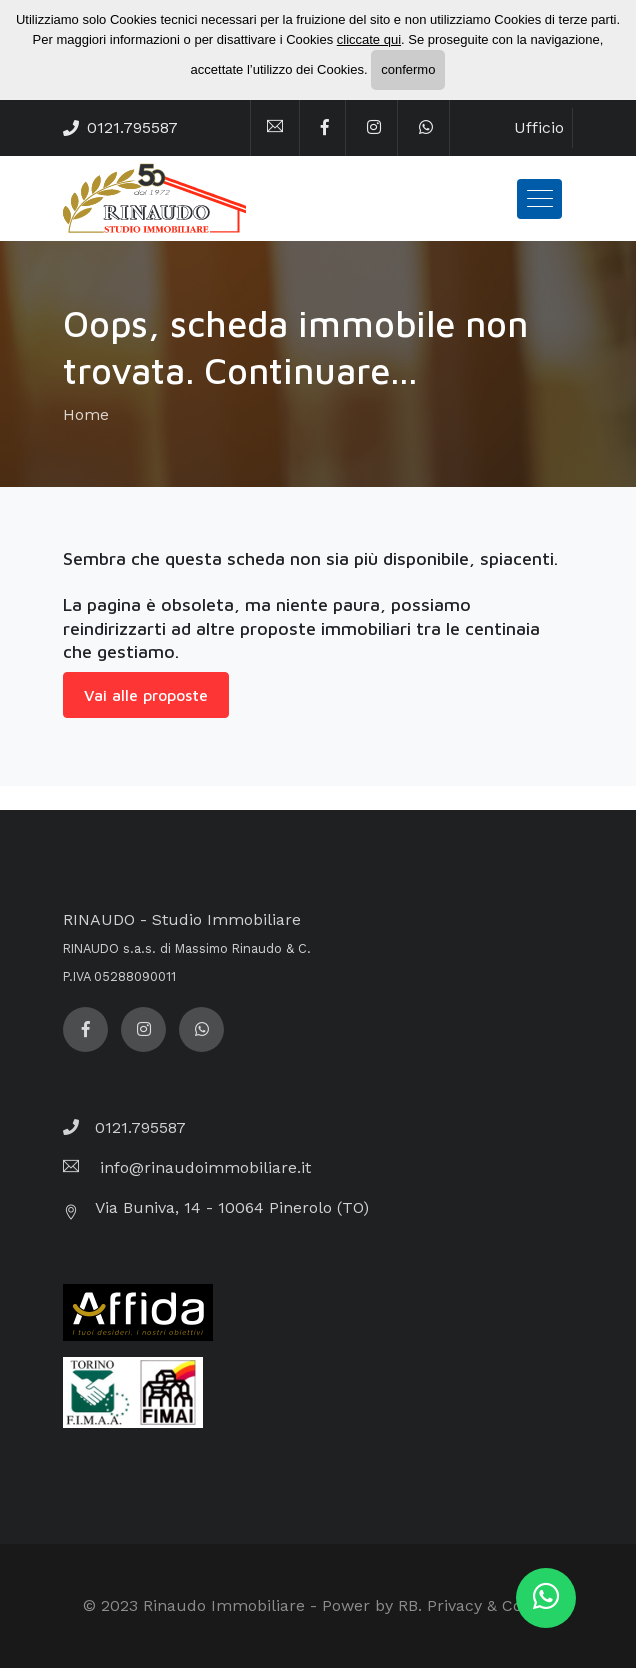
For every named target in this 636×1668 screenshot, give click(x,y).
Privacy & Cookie (490, 1605)
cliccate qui (369, 39)
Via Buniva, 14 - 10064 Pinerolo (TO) (232, 1207)
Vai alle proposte (146, 695)
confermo (408, 69)
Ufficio (539, 127)
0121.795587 (132, 127)
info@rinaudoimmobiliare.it (203, 1167)
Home (86, 414)
